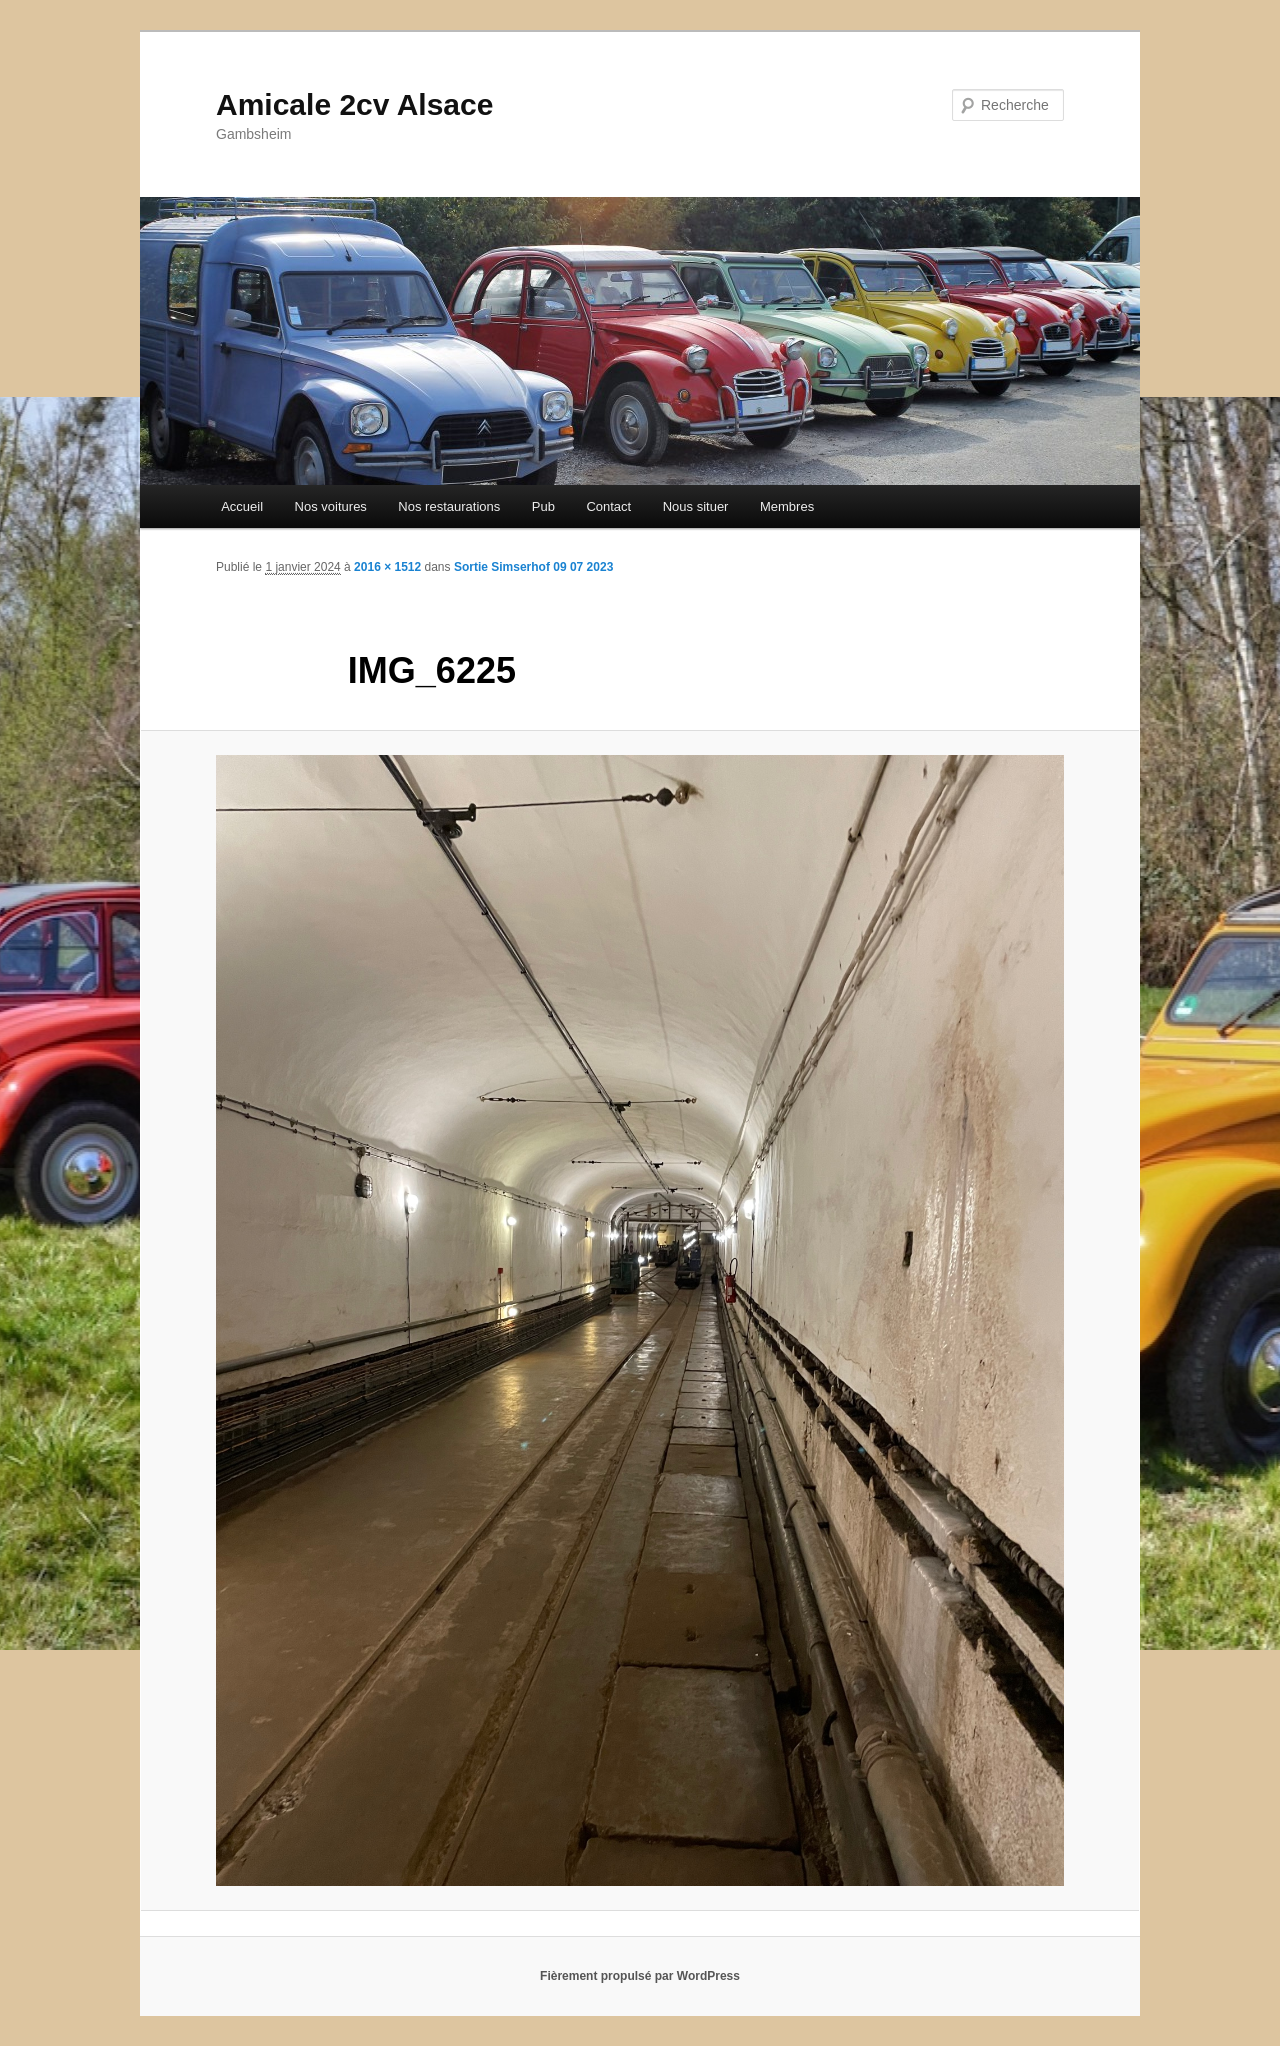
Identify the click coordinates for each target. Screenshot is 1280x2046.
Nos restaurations (449, 506)
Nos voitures (331, 506)
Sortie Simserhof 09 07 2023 (533, 567)
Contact (608, 506)
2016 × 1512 (387, 567)
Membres (787, 506)
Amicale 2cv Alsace (354, 104)
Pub (543, 506)
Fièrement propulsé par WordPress (640, 1976)
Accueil (242, 506)
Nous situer (696, 506)
